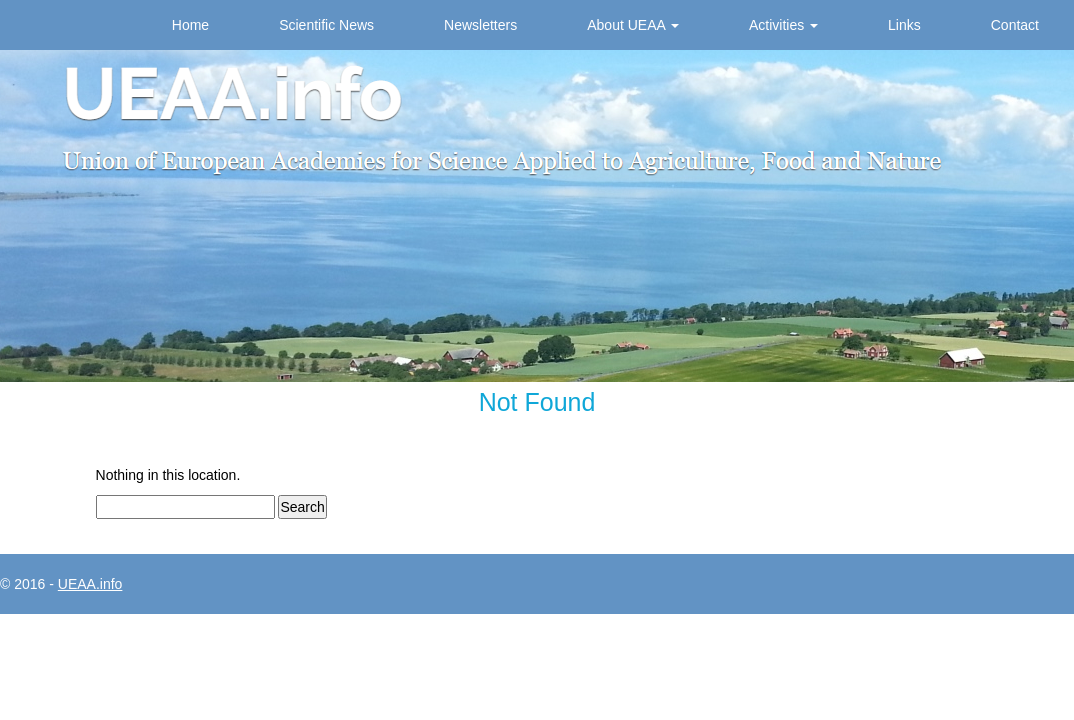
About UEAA (633, 25)
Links (904, 25)
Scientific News (326, 25)
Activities (783, 25)
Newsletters (480, 25)
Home (190, 25)
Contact (1015, 25)
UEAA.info (90, 584)
